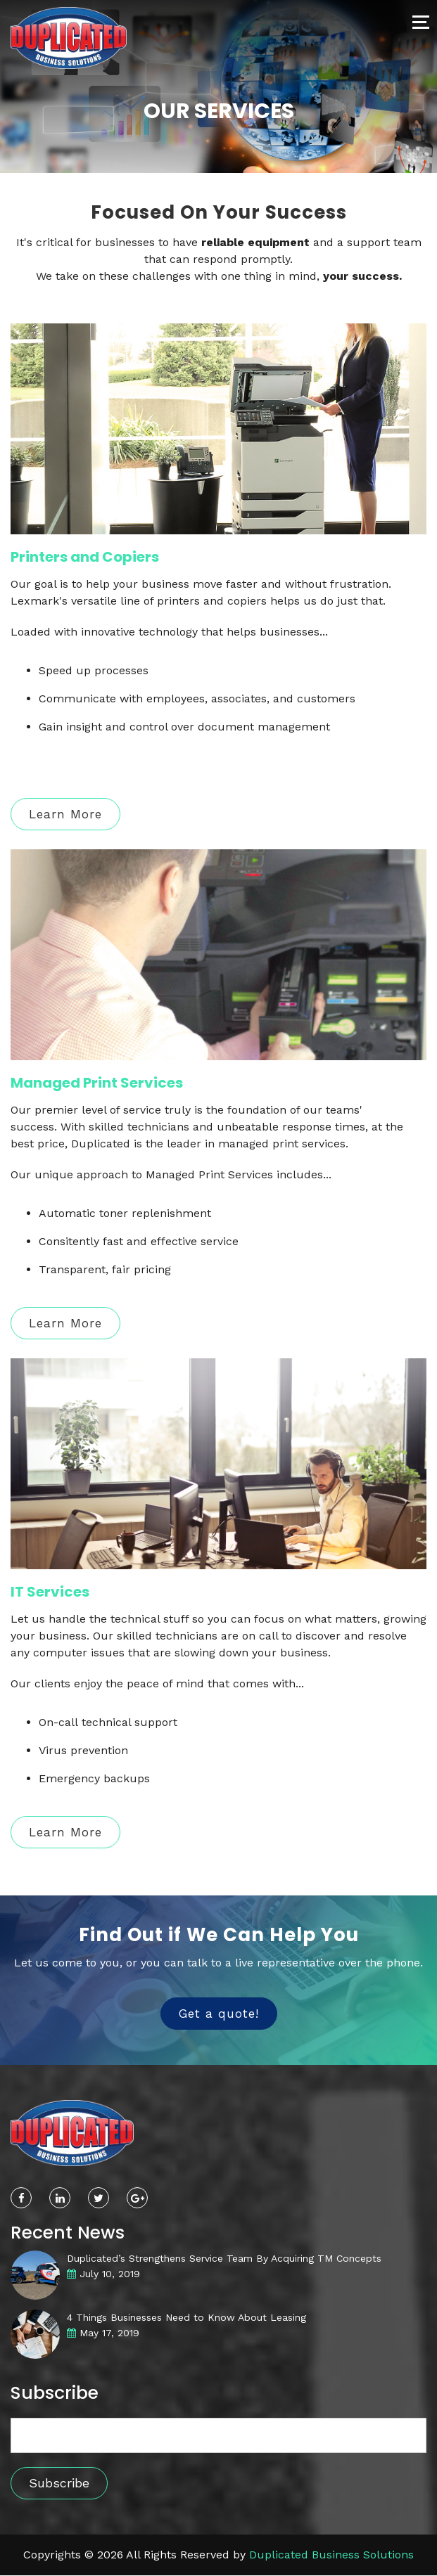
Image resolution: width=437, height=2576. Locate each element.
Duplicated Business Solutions (331, 2554)
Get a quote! (219, 2014)
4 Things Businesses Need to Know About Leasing (186, 2317)
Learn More (65, 814)
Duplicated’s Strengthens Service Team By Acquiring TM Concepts (224, 2258)
